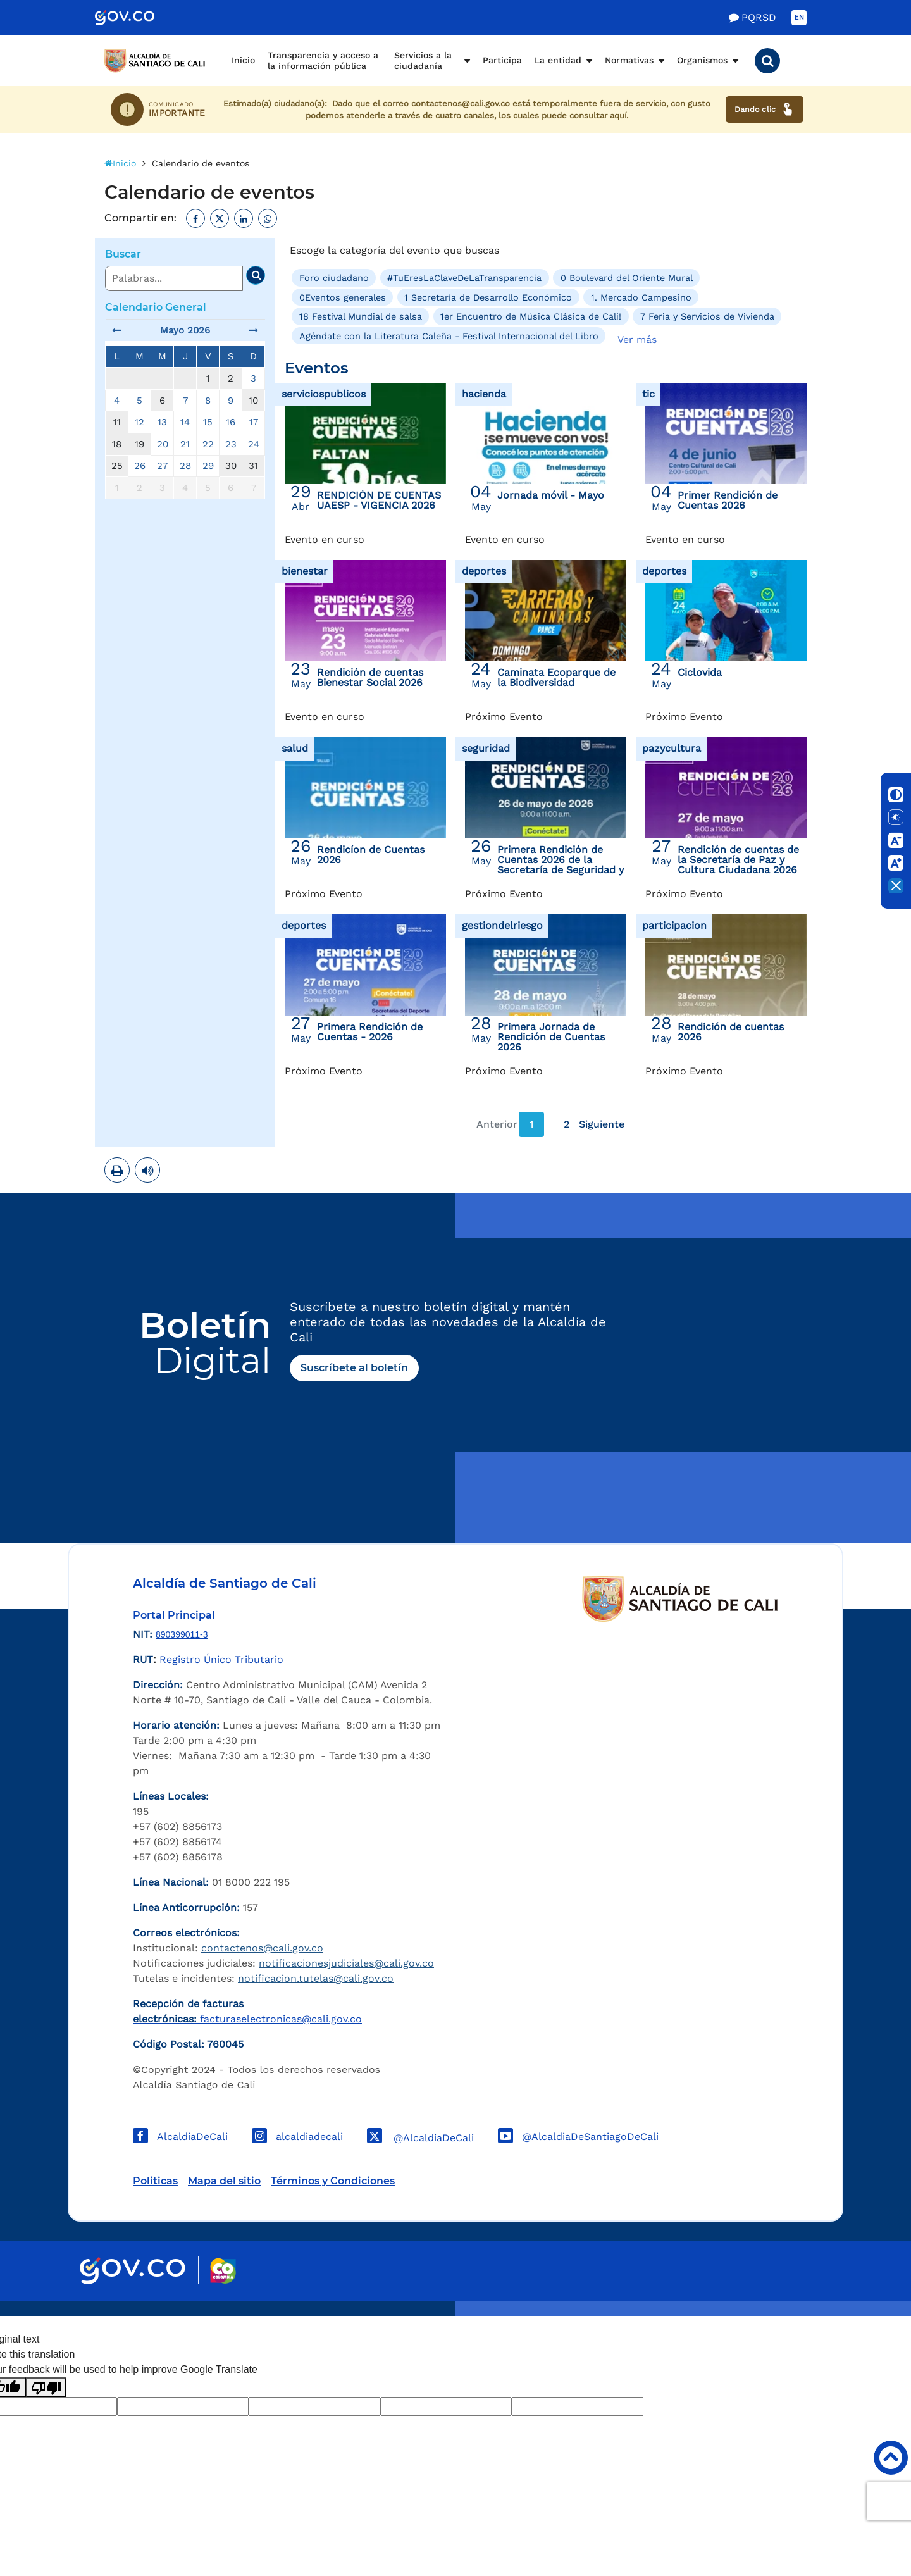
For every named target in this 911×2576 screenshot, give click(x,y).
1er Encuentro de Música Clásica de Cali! (530, 316)
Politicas (155, 2181)
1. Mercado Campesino (641, 297)
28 (185, 465)
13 (162, 422)
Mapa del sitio (224, 2181)
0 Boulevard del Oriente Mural (627, 278)
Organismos (702, 60)
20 (162, 444)
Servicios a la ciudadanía (423, 61)
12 (139, 422)
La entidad (558, 60)
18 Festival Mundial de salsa (360, 316)
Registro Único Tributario (221, 1659)
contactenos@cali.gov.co (262, 1948)
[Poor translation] (46, 2387)
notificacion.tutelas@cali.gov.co (316, 1978)
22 (208, 444)
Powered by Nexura (865, 2309)
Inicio (243, 60)
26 (140, 465)
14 (185, 422)
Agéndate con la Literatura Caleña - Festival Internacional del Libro (448, 335)
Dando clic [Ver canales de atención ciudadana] (764, 109)
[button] (767, 60)
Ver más (637, 339)
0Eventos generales (342, 297)
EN (799, 17)
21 (185, 444)
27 (162, 465)
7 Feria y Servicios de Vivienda (707, 316)
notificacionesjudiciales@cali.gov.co (346, 1963)
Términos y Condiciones (333, 2181)
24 (253, 444)
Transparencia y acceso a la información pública (323, 61)
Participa (502, 60)
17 (253, 422)
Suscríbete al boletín (354, 1368)
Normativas (629, 60)
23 (231, 444)
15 (208, 422)
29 (208, 465)
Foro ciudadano (334, 278)
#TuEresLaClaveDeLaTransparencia (464, 278)
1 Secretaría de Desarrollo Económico (488, 297)
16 (230, 422)
